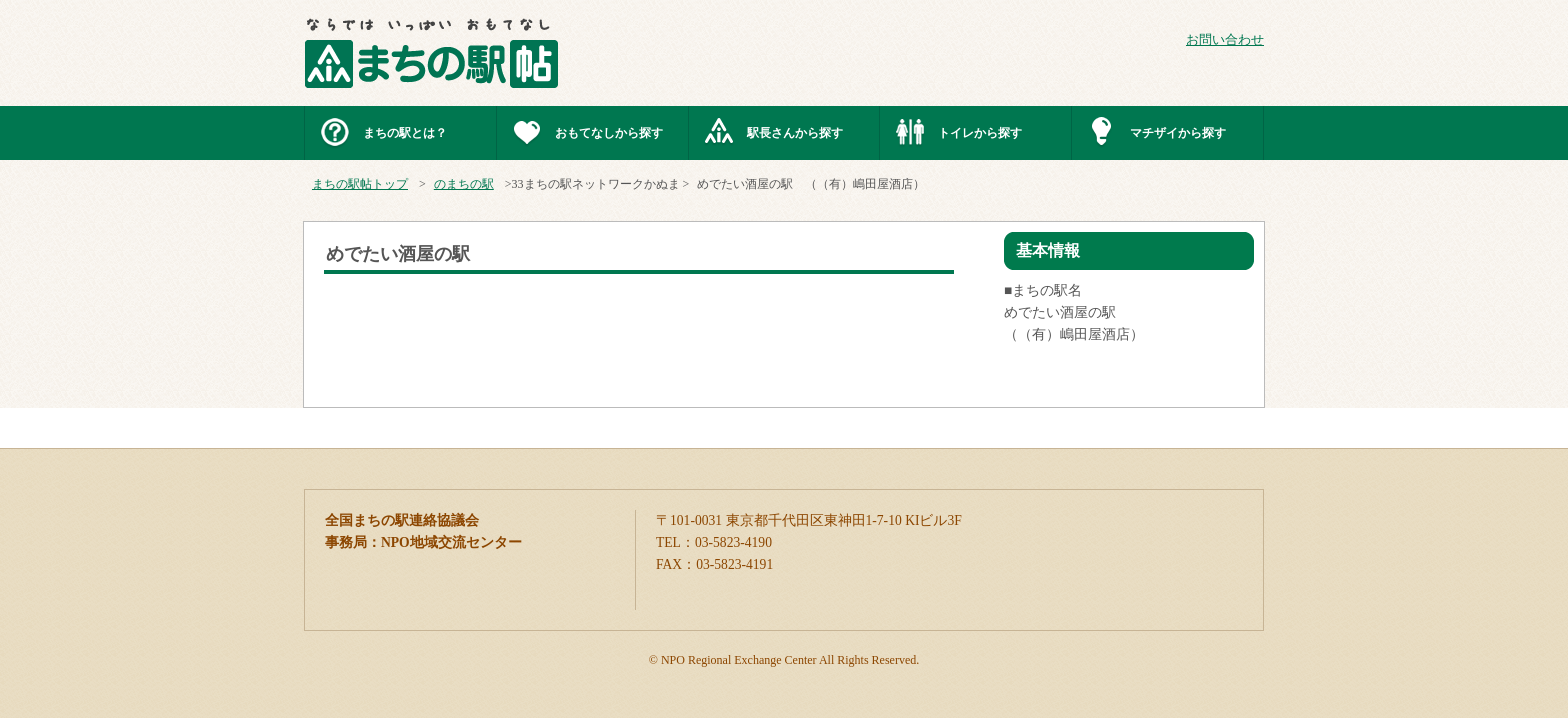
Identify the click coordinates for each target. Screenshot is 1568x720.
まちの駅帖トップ (360, 184)
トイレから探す (980, 133)
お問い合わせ (1225, 40)
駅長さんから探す (795, 133)
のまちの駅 (464, 184)
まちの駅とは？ (405, 133)
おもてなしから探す (609, 133)
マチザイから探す (1178, 133)
